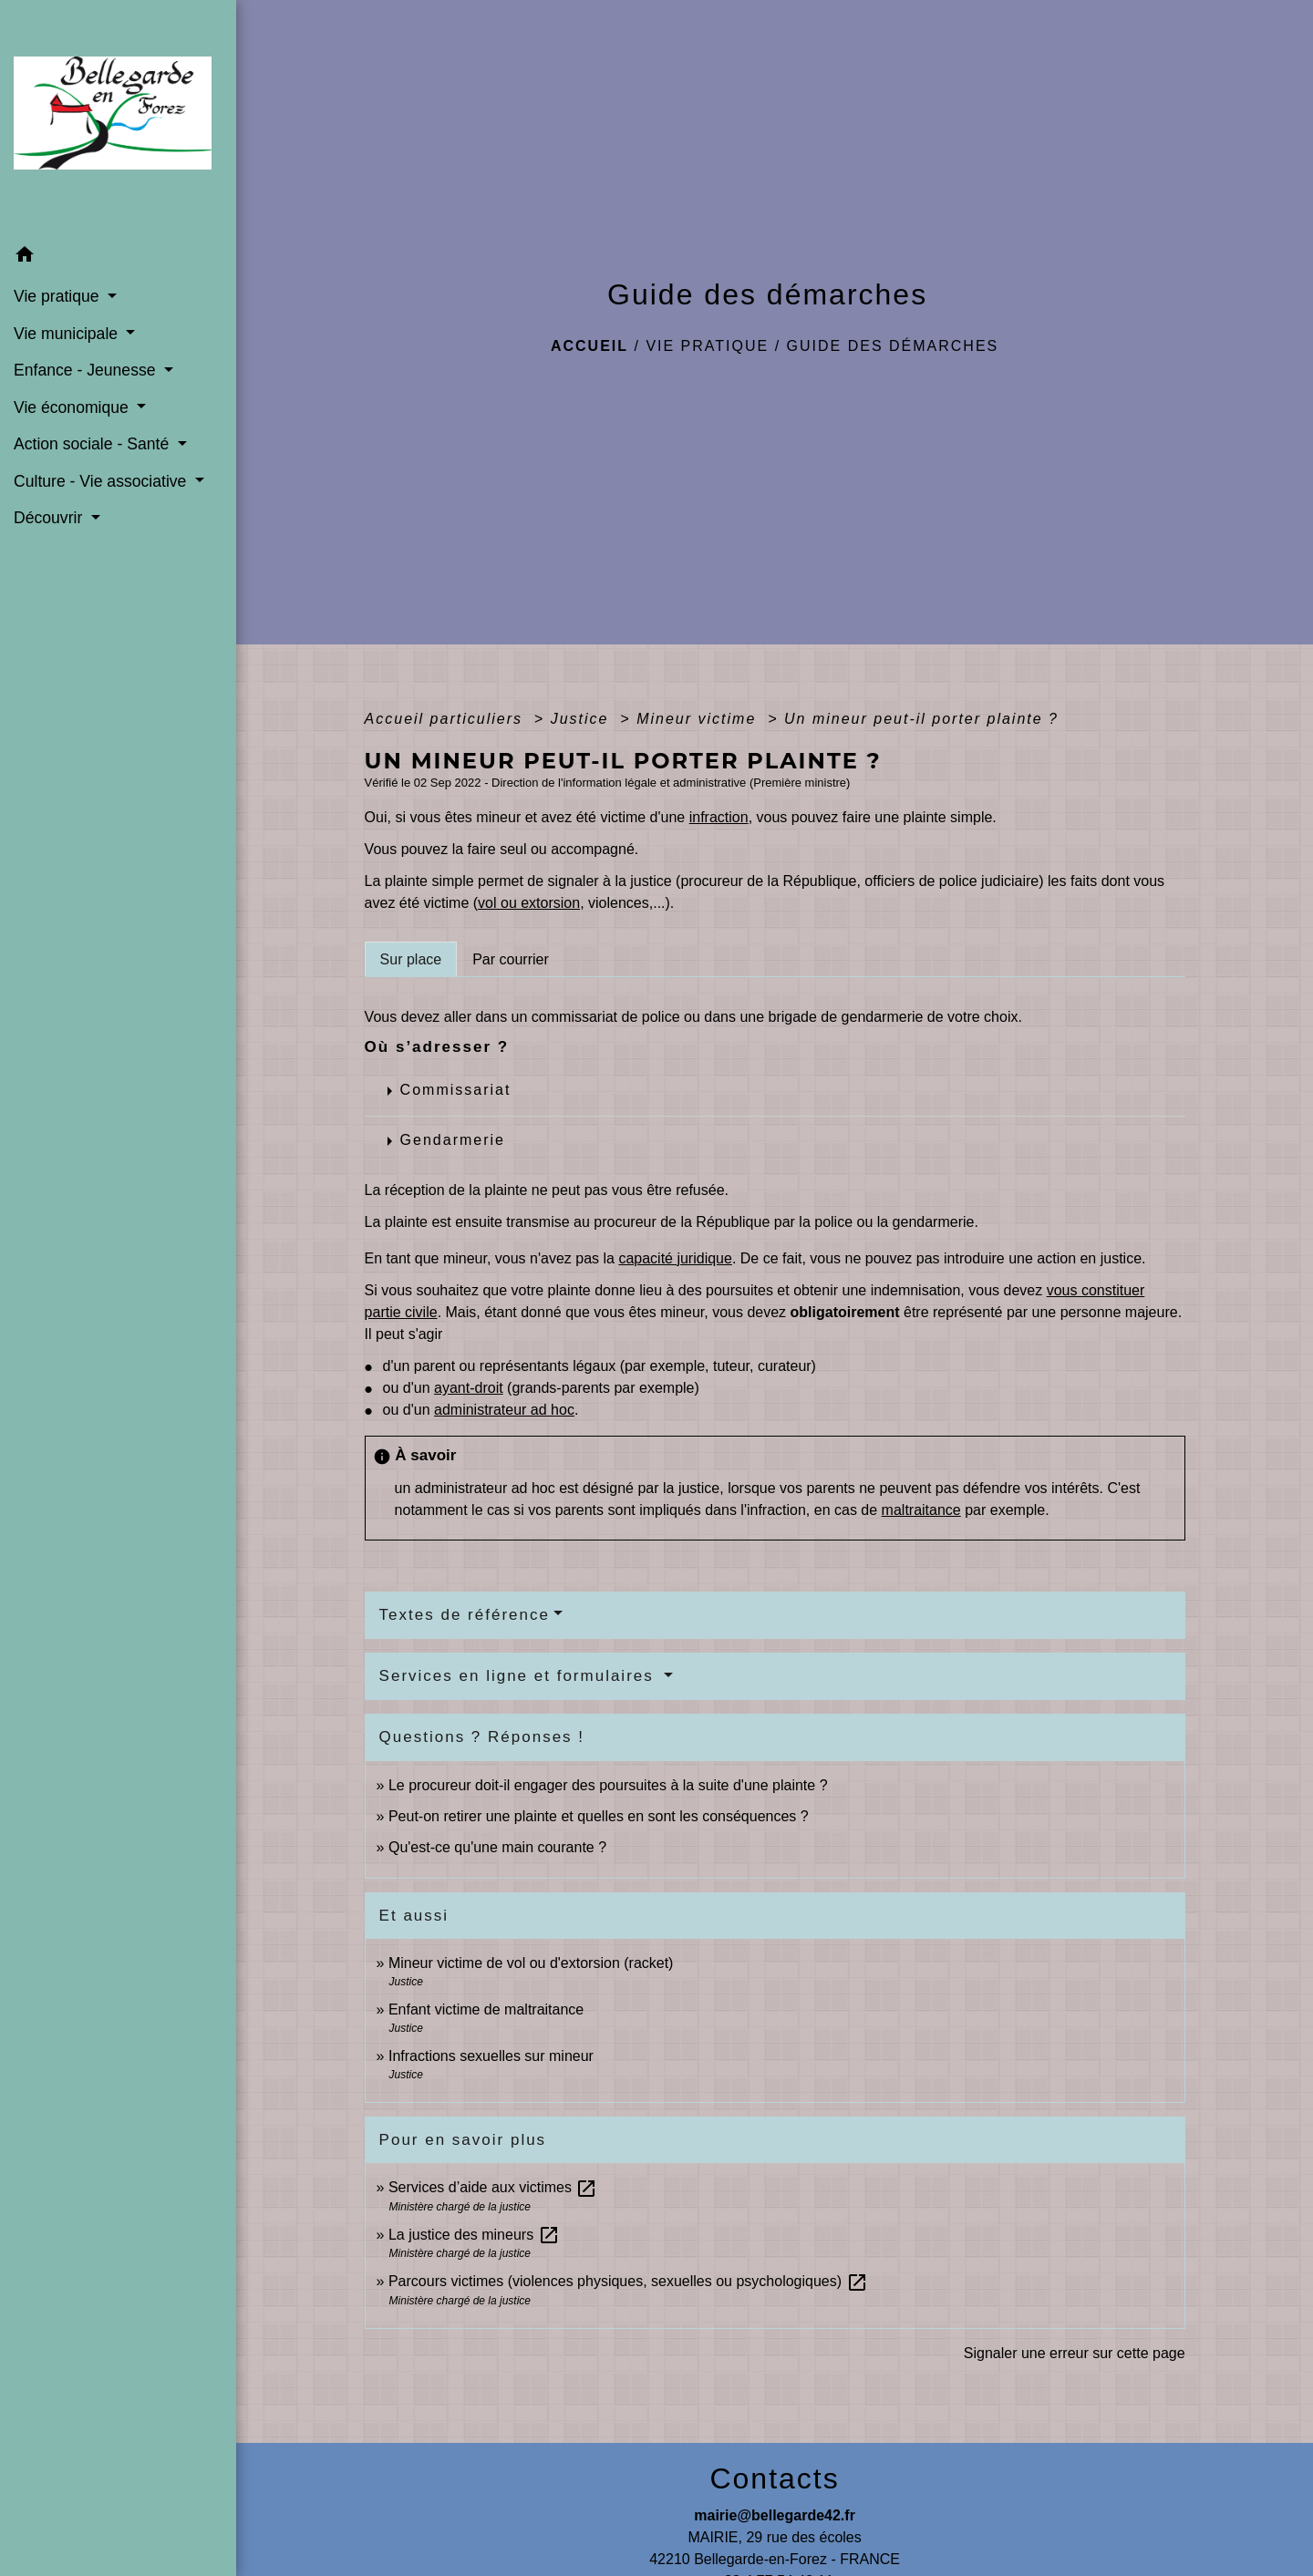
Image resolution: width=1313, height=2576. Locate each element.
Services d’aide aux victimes (492, 2187)
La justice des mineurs (474, 2234)
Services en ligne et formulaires (519, 1676)
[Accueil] (118, 119)
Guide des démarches (893, 346)
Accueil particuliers (447, 718)
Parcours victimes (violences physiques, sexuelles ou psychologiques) (628, 2281)
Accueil (589, 346)
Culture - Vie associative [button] (102, 481)
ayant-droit (468, 1388)
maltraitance (921, 1510)
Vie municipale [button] (68, 334)
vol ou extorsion (529, 903)
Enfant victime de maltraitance (486, 2009)
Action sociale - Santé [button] (93, 444)
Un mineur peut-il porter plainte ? (921, 718)
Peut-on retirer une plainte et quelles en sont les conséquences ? (598, 1816)
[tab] (411, 959)
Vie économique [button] (73, 407)
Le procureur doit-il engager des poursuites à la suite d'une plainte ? (608, 1785)
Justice (583, 718)
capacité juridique (675, 1258)
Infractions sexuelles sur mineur (491, 2056)
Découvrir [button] (50, 518)
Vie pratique (707, 346)
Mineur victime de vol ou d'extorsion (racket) (531, 1963)
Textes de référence (464, 1614)
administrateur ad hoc (504, 1409)
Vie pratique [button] (58, 296)
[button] (118, 257)
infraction (719, 817)
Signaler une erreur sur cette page (1074, 2353)
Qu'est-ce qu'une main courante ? (497, 1847)
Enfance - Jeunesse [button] (87, 370)
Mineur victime (699, 718)
